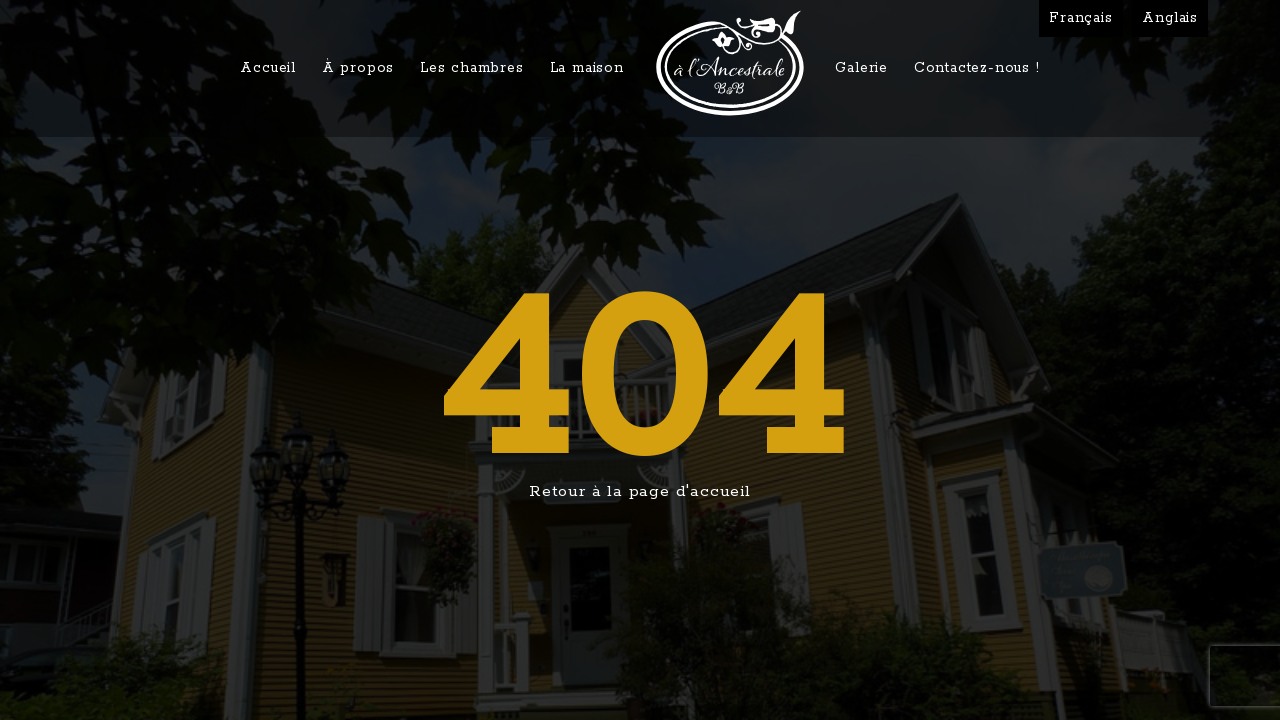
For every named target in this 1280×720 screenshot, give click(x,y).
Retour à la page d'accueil (640, 491)
